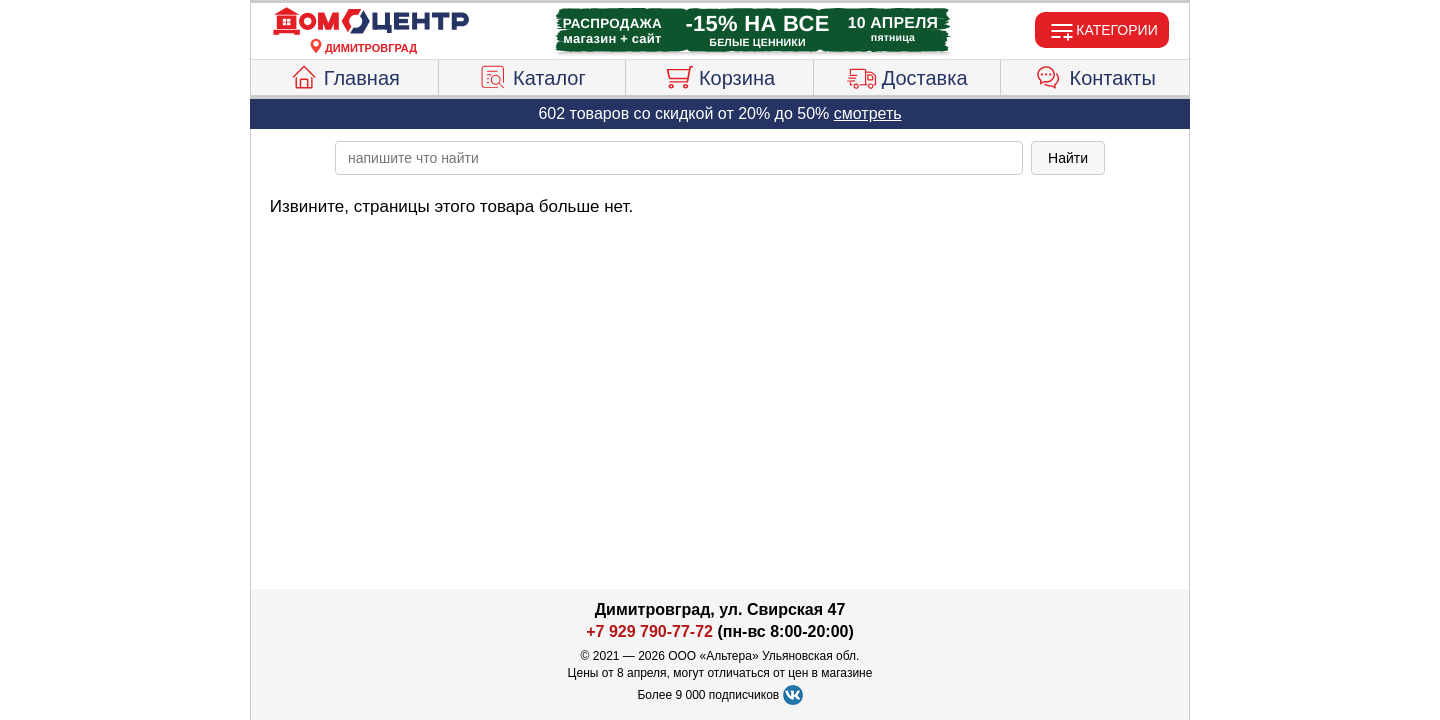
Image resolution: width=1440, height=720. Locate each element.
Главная (344, 75)
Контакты (1095, 75)
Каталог (532, 75)
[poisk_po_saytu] (679, 158)
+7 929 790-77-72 (649, 631)
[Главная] (371, 22)
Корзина (719, 75)
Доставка (907, 75)
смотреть (868, 113)
